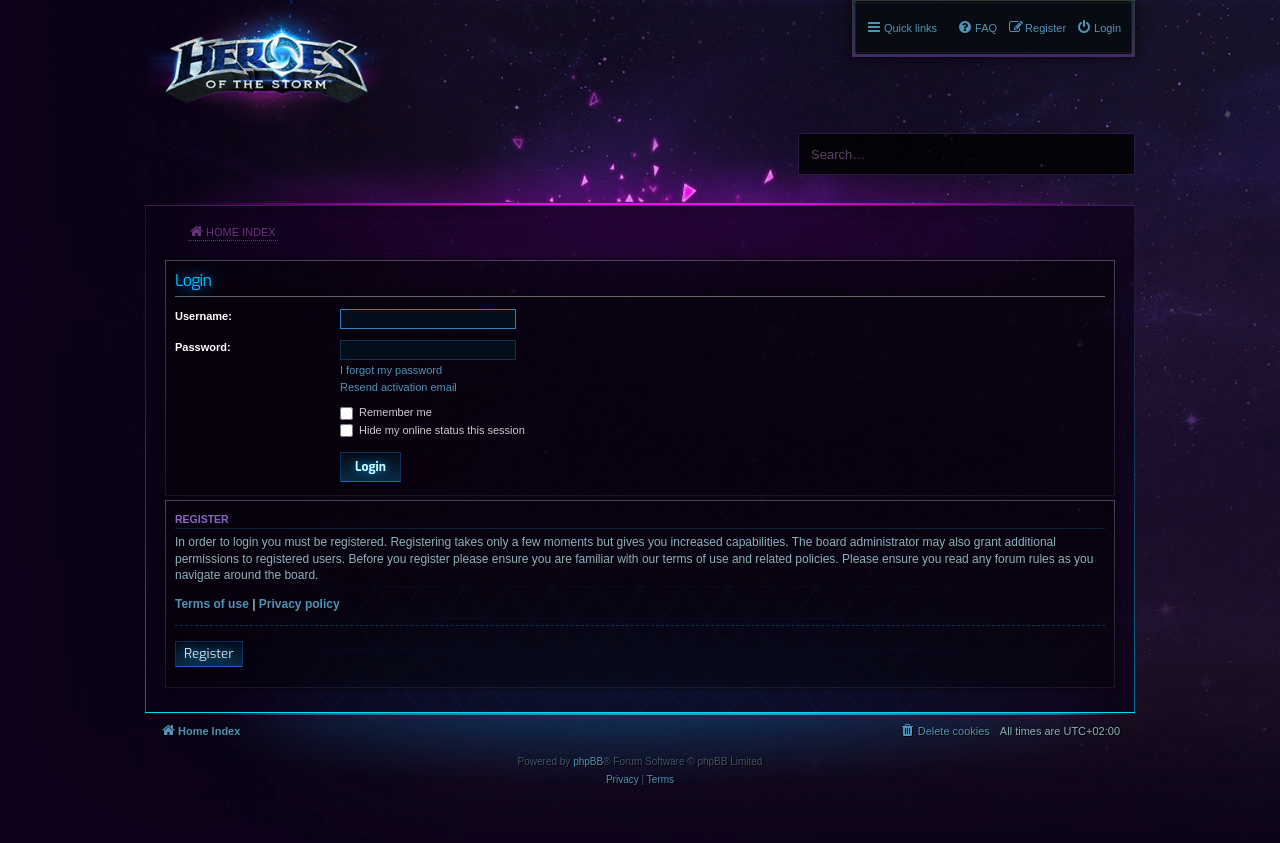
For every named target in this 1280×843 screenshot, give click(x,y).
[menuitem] (1098, 28)
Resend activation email (398, 387)
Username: (203, 316)
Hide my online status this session (432, 430)
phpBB (588, 761)
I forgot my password (391, 370)
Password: (203, 347)
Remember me (386, 412)
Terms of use (212, 604)
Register (209, 653)
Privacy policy (299, 604)
